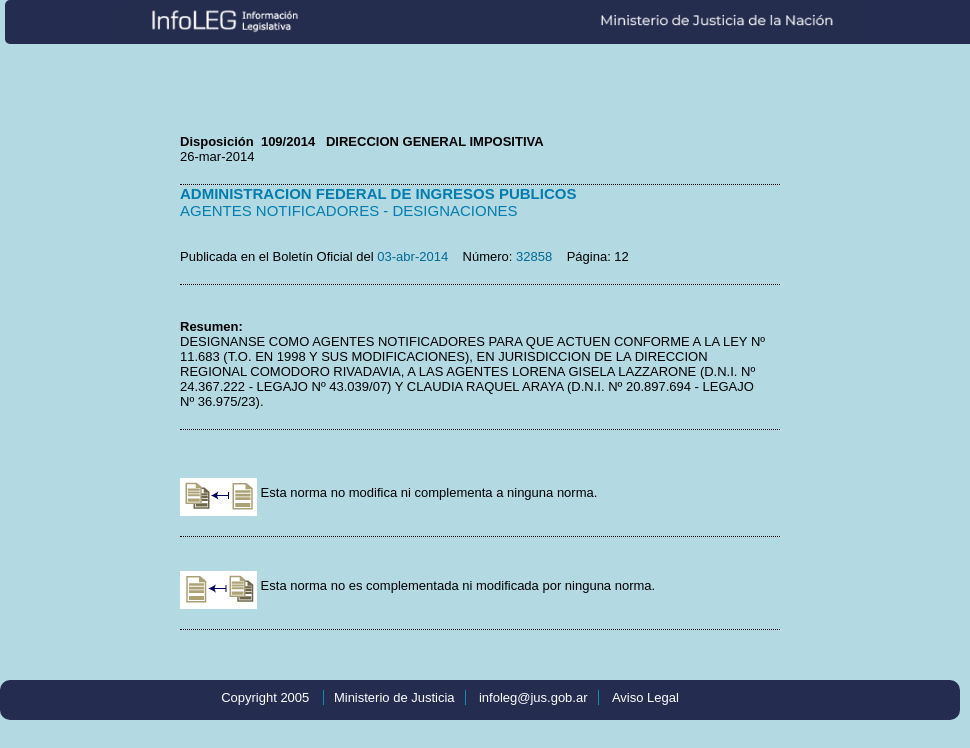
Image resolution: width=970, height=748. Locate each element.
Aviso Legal (645, 697)
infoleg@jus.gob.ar (533, 697)
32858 (534, 256)
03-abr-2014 (412, 256)
